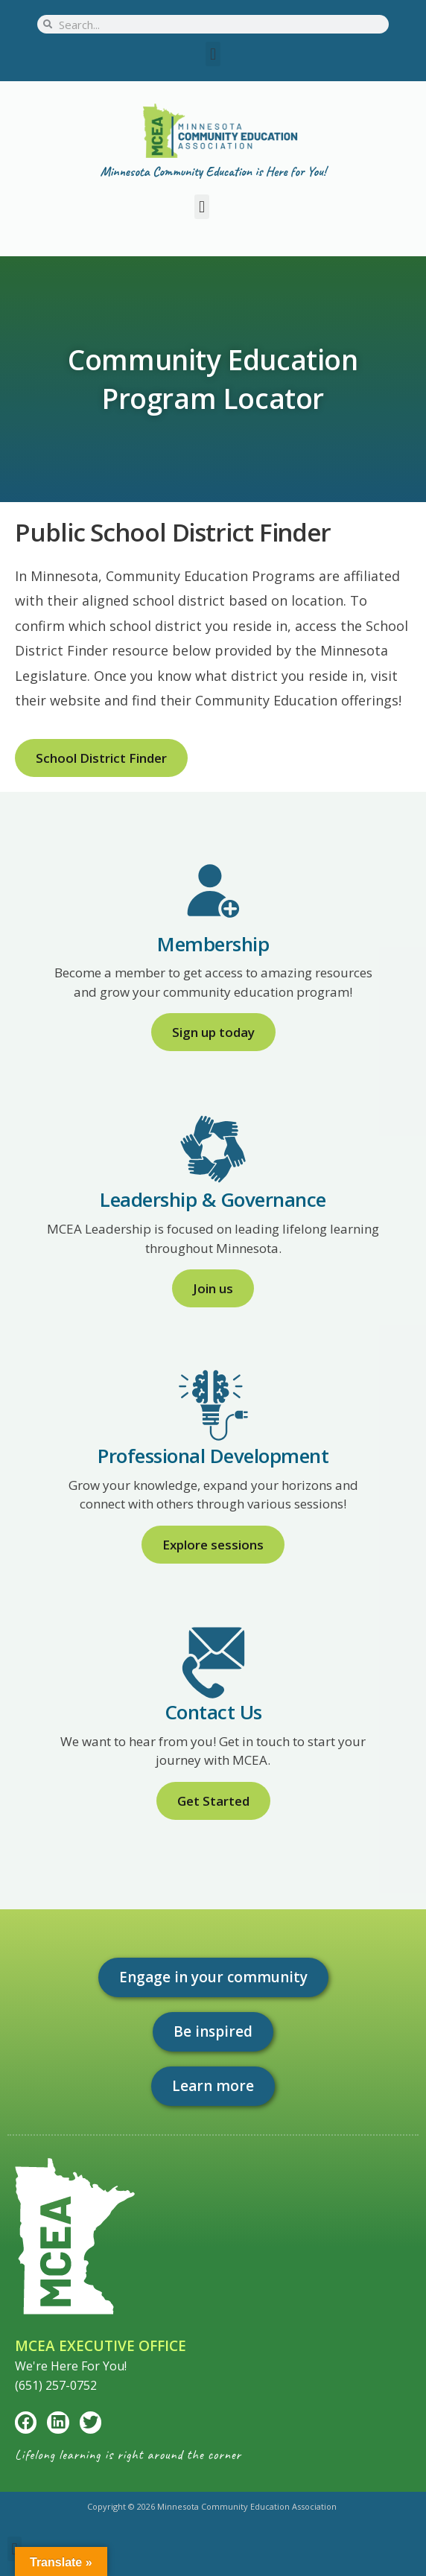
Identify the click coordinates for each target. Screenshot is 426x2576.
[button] (213, 54)
